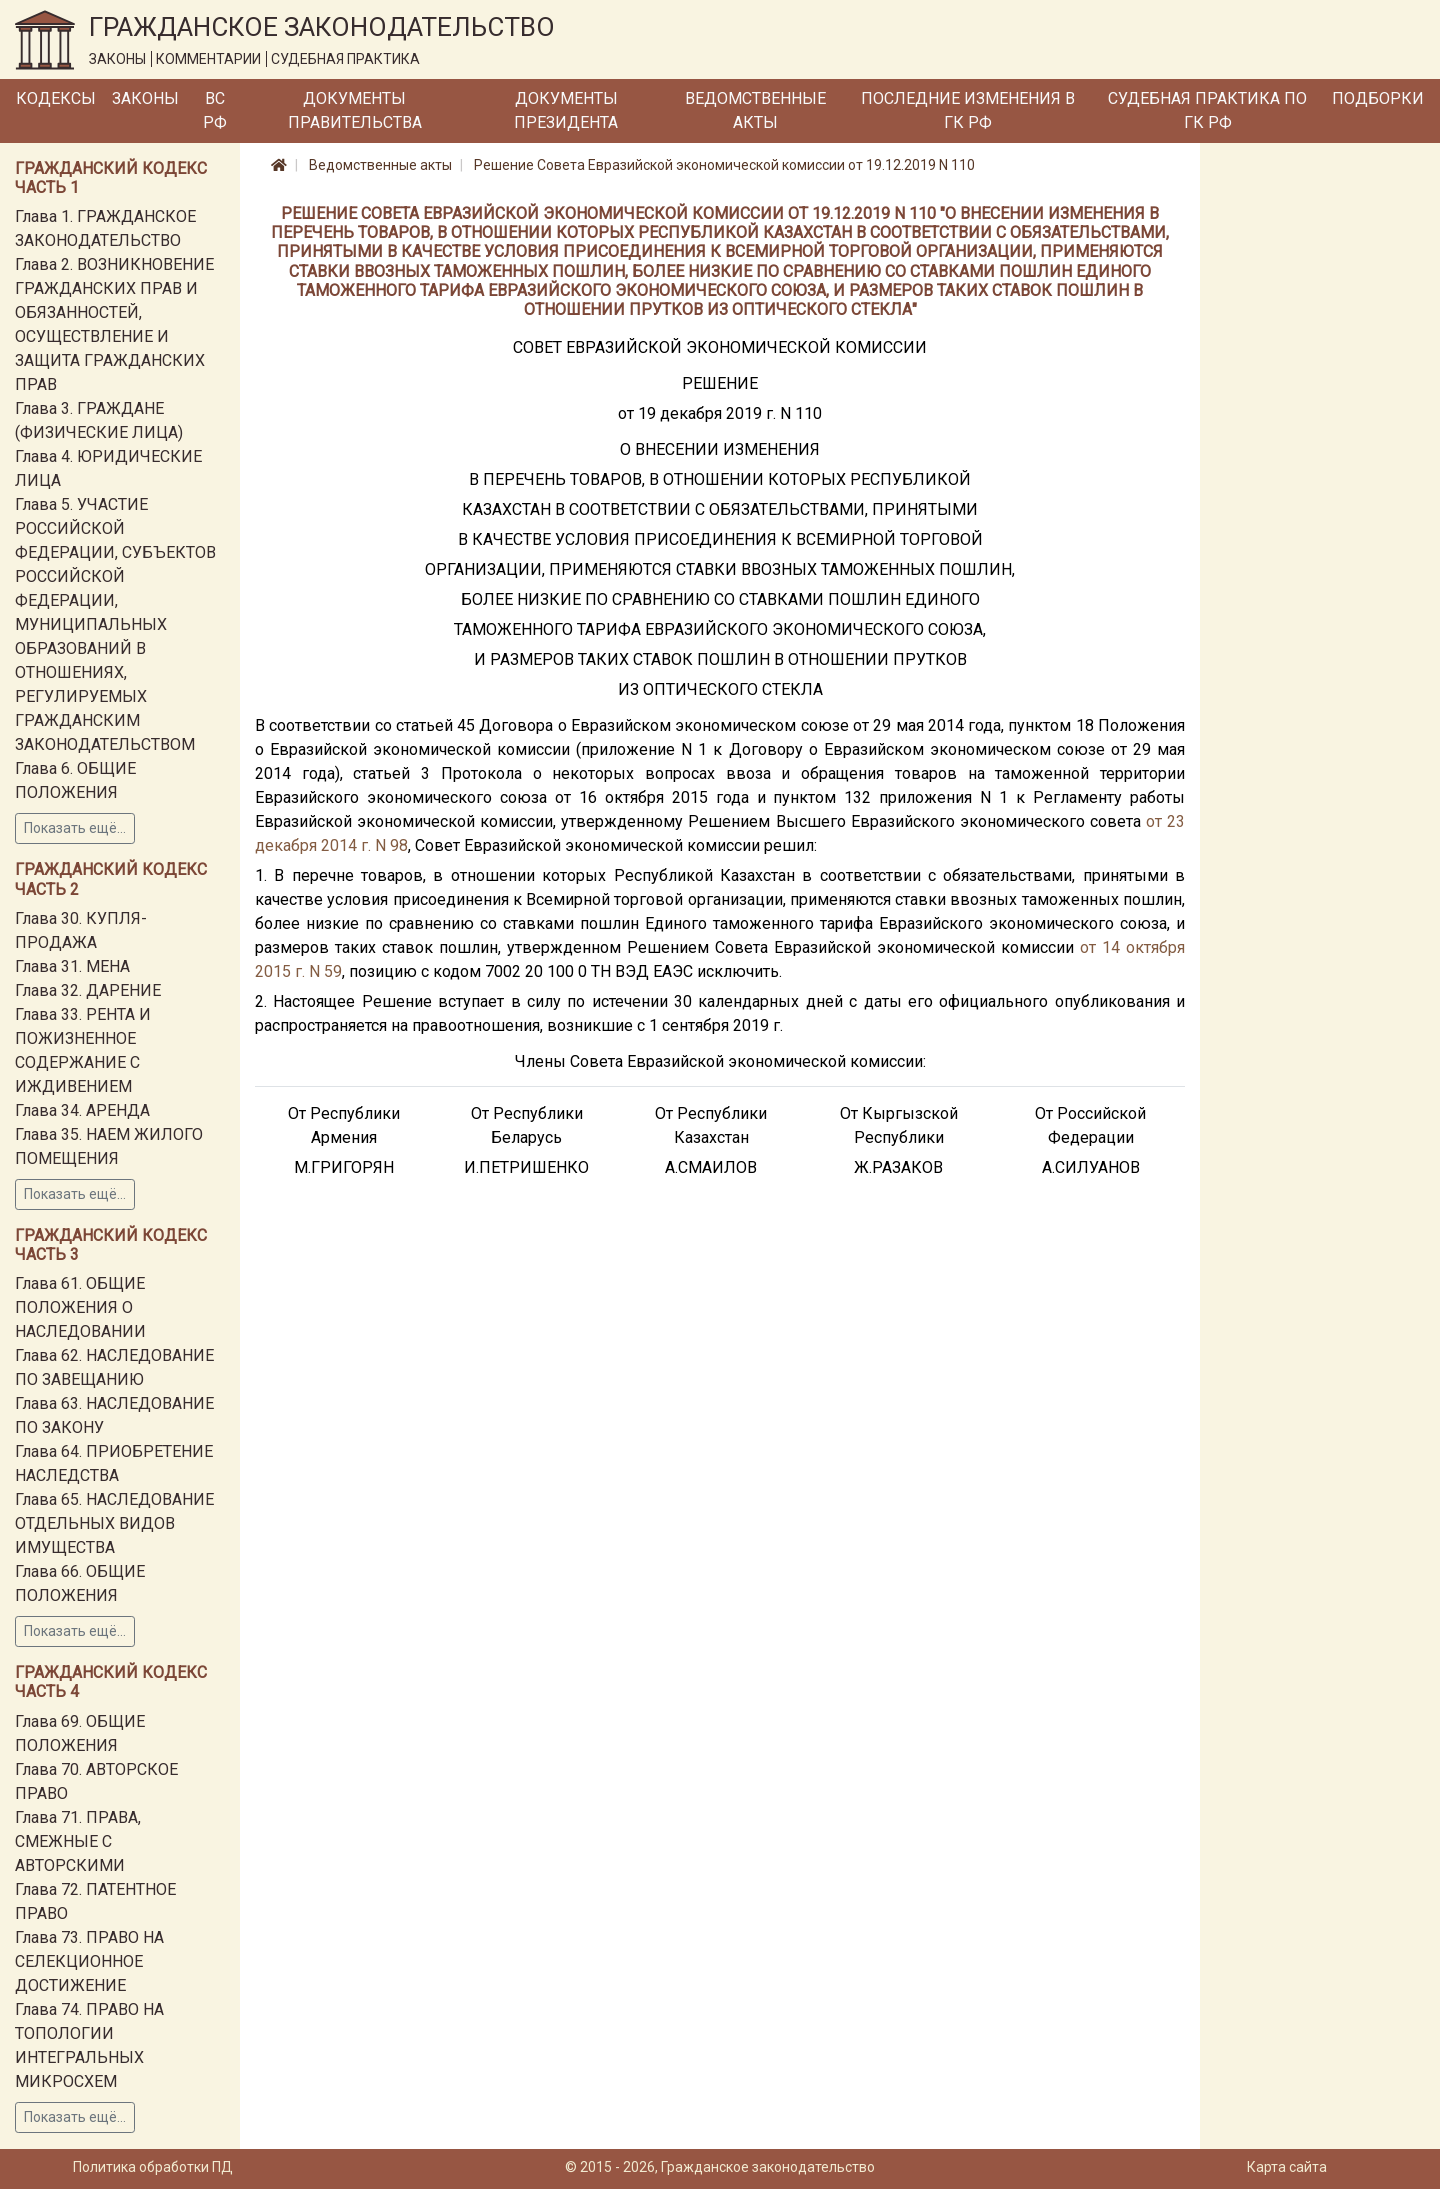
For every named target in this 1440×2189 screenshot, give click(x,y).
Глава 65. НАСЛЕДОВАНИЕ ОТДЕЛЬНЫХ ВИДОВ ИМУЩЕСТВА (114, 1523)
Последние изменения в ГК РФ (968, 110)
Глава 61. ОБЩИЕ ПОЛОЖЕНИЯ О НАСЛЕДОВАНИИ (80, 1307)
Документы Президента (566, 110)
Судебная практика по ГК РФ (1207, 110)
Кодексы (56, 98)
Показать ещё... (75, 828)
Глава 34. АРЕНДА (82, 1110)
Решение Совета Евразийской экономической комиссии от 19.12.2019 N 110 (724, 165)
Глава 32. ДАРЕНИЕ (88, 990)
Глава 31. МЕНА (72, 966)
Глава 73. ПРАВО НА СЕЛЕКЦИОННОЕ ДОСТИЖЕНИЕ (89, 1961)
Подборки (1378, 98)
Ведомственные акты (755, 110)
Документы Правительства (355, 110)
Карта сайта (1287, 2167)
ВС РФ (215, 110)
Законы (145, 98)
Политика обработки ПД (153, 2167)
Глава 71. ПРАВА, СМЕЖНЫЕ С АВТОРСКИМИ (78, 1841)
